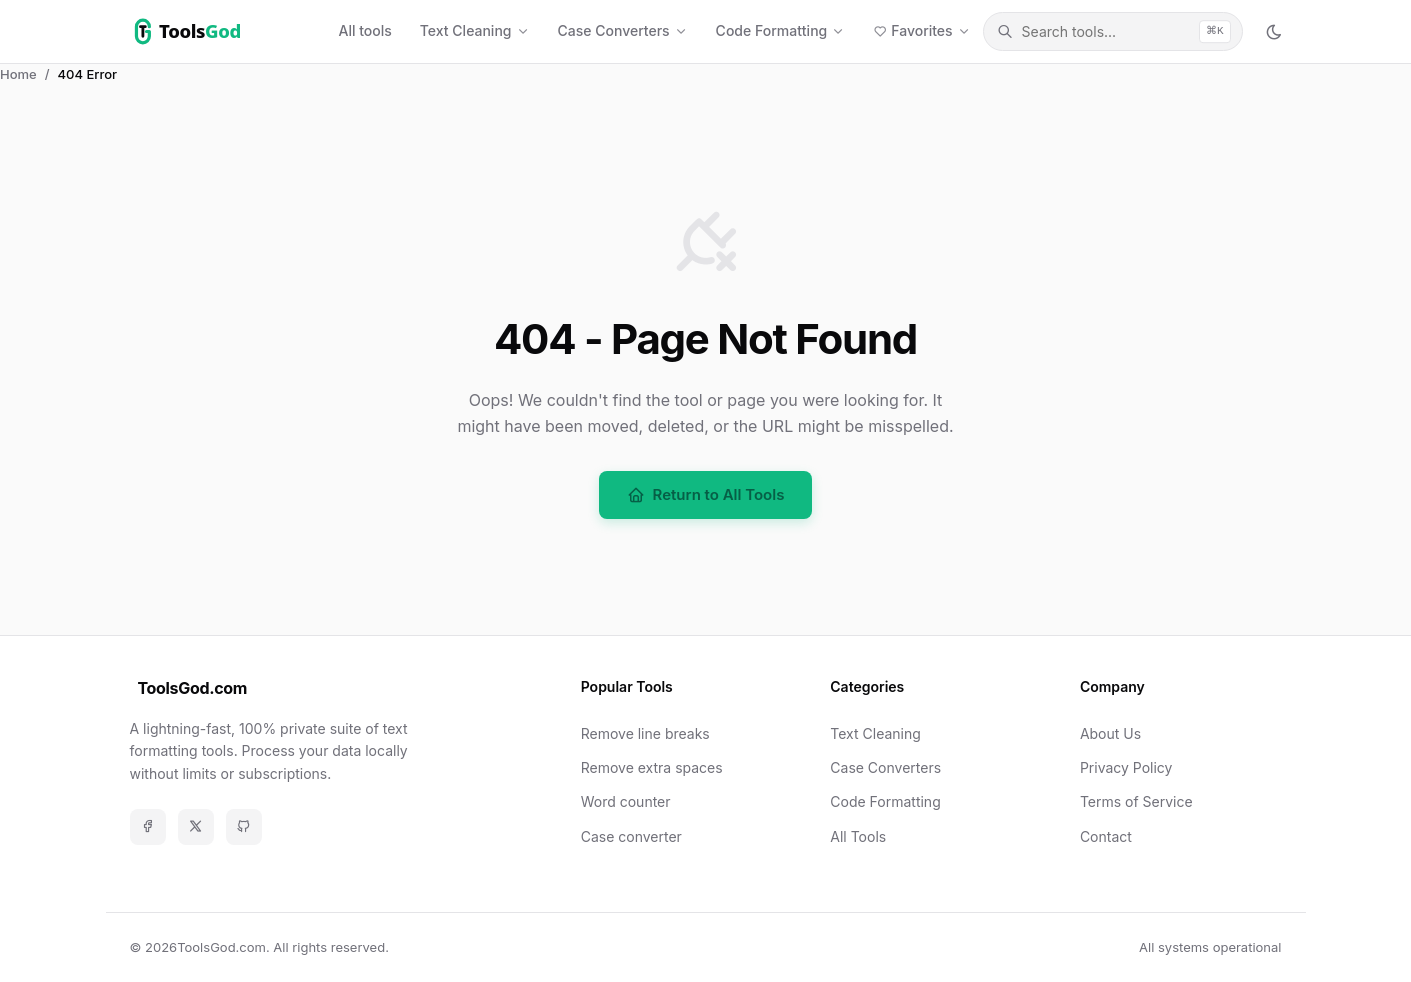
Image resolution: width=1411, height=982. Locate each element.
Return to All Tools (706, 494)
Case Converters (885, 767)
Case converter (631, 836)
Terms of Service (1136, 801)
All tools (365, 30)
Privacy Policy (1126, 767)
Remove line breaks (645, 733)
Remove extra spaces (652, 767)
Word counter (626, 801)
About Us (1110, 733)
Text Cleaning (875, 733)
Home (18, 74)
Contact (1106, 836)
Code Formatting (885, 801)
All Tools (858, 836)
